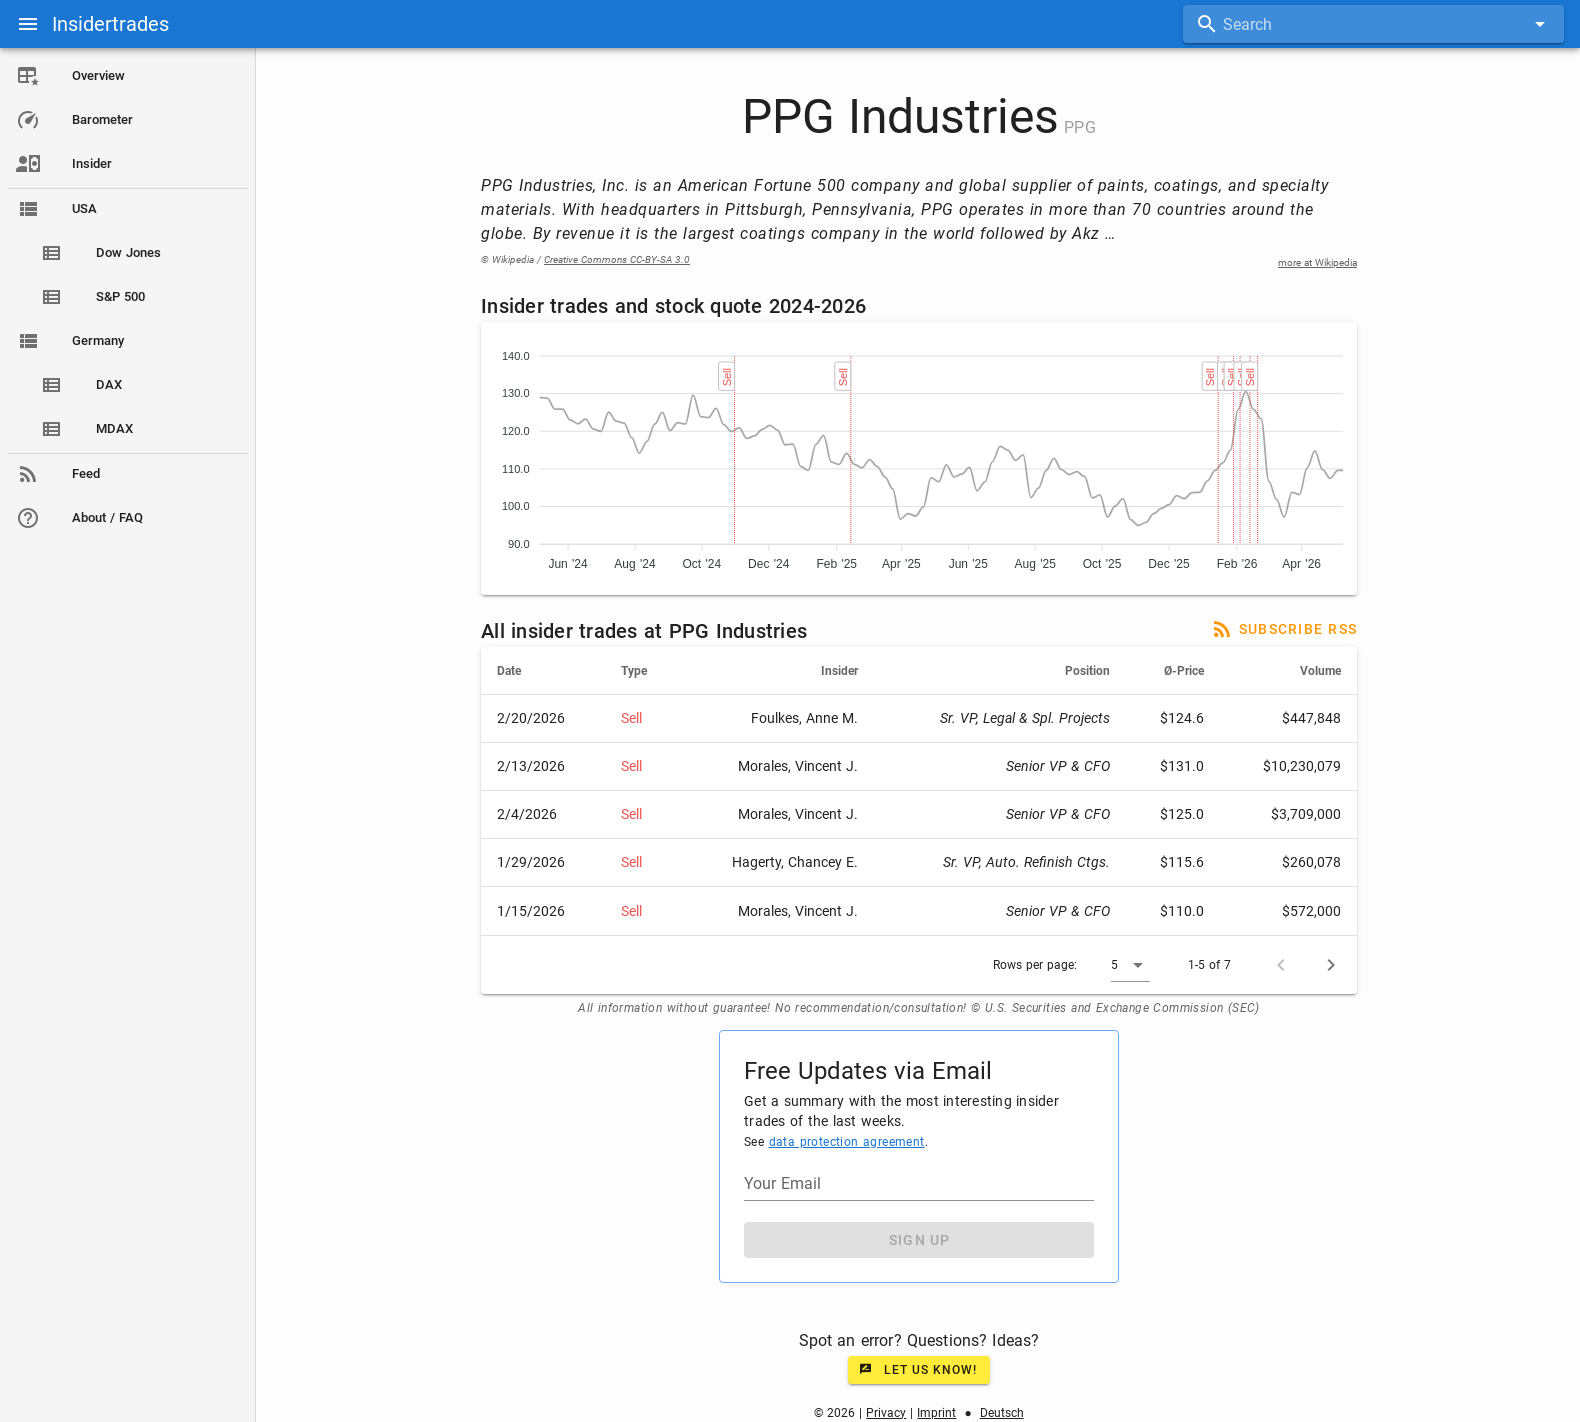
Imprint (940, 1413)
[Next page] (1335, 965)
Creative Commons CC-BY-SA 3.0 (621, 259)
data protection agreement (850, 1142)
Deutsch (1005, 1413)
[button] (1134, 965)
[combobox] (1373, 24)
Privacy (890, 1413)
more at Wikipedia (1321, 262)
